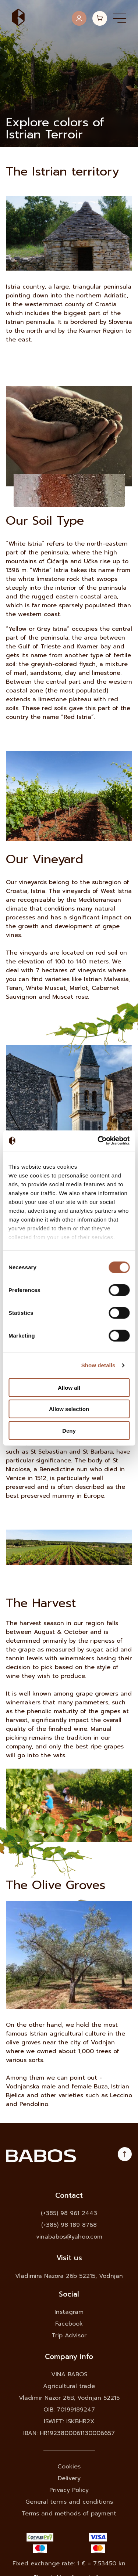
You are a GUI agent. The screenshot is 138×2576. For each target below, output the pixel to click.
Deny (69, 1430)
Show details (98, 1365)
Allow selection (69, 1409)
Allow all (69, 1387)
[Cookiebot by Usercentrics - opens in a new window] (98, 1141)
